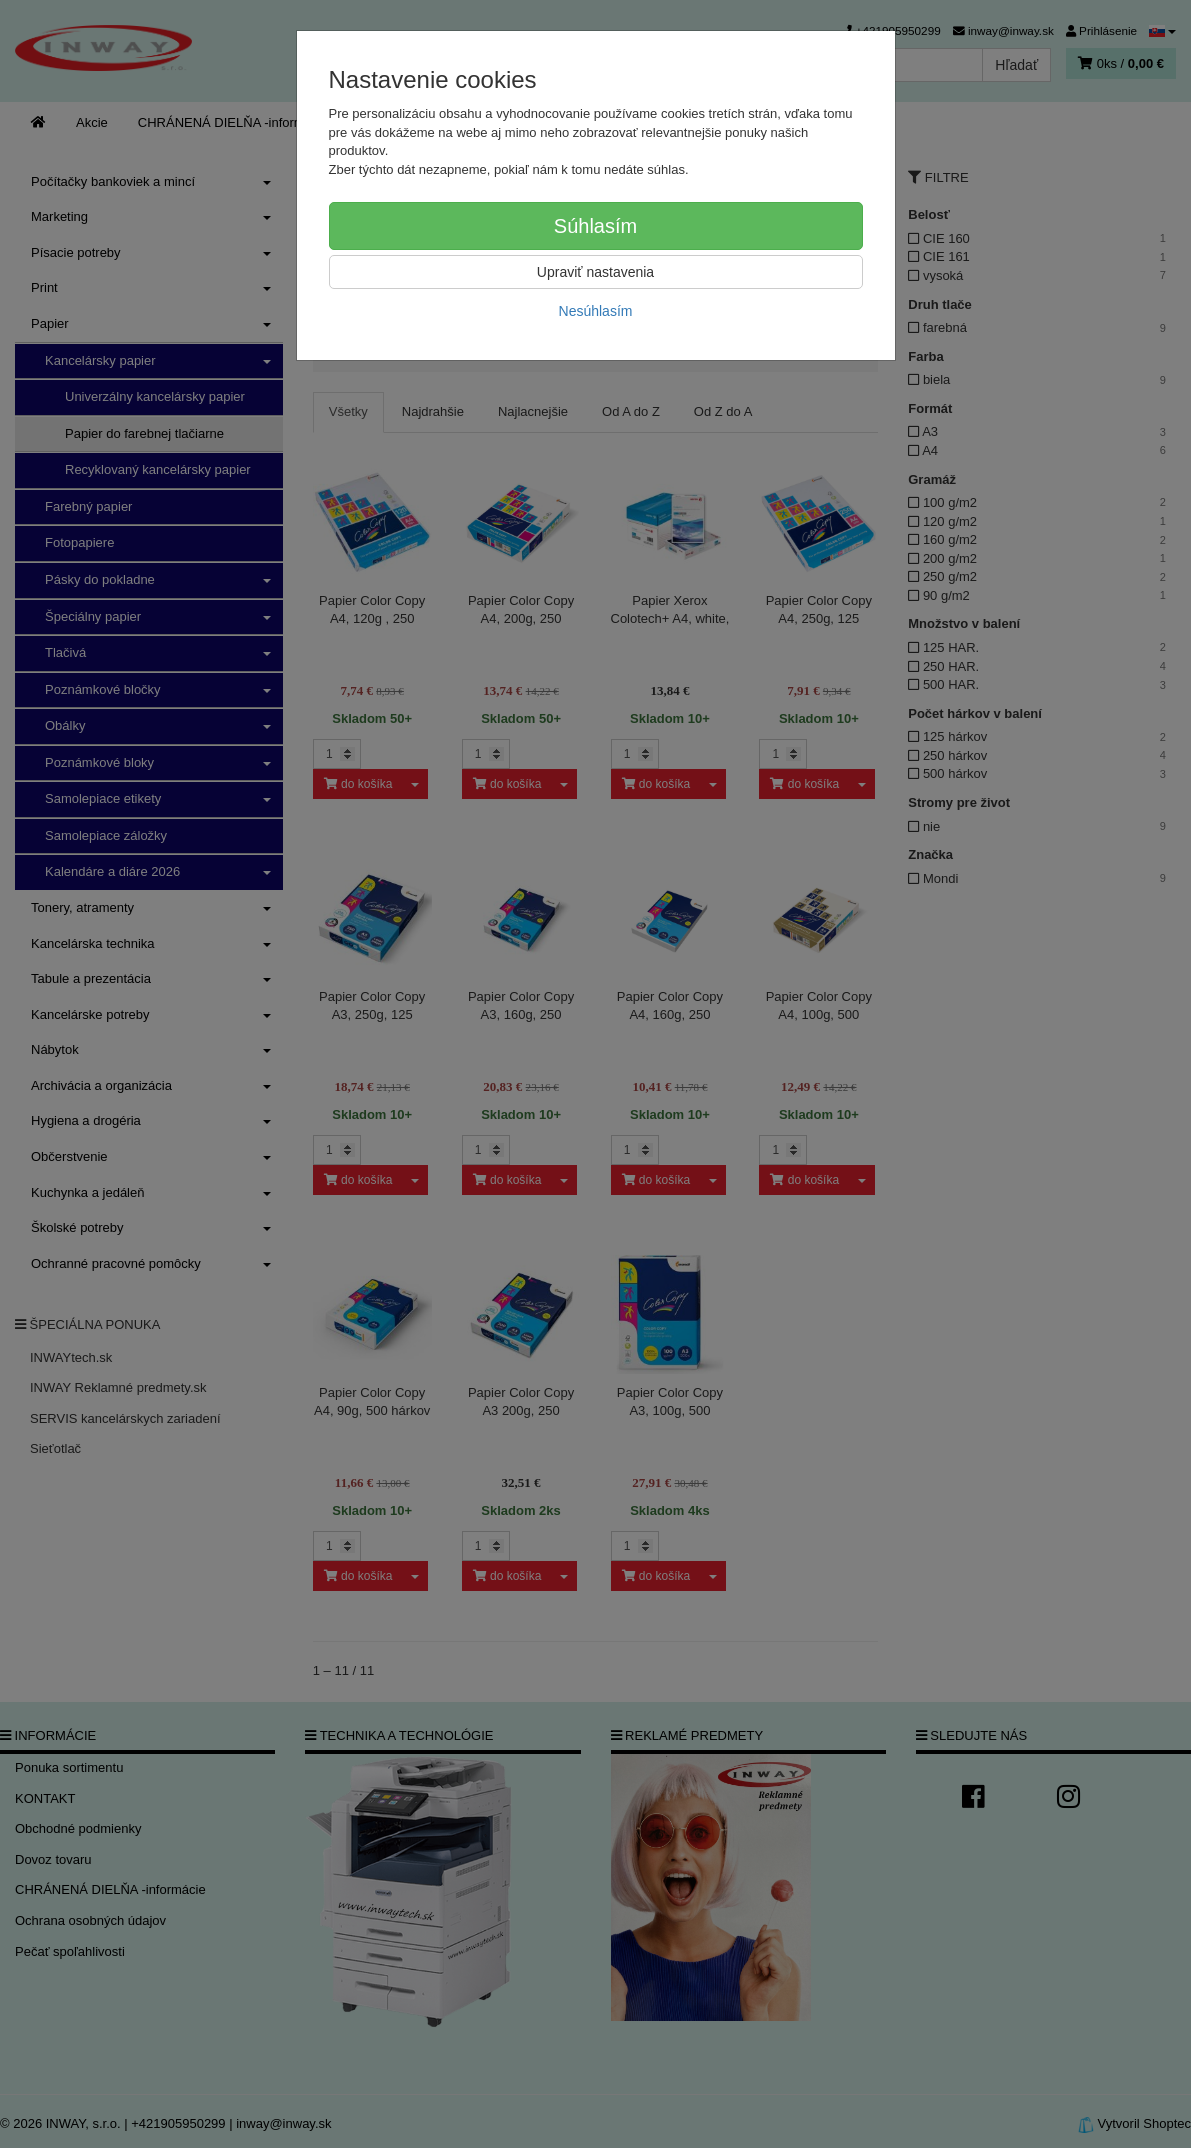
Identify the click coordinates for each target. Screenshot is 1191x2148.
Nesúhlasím (596, 311)
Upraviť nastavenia (595, 272)
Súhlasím (595, 226)
